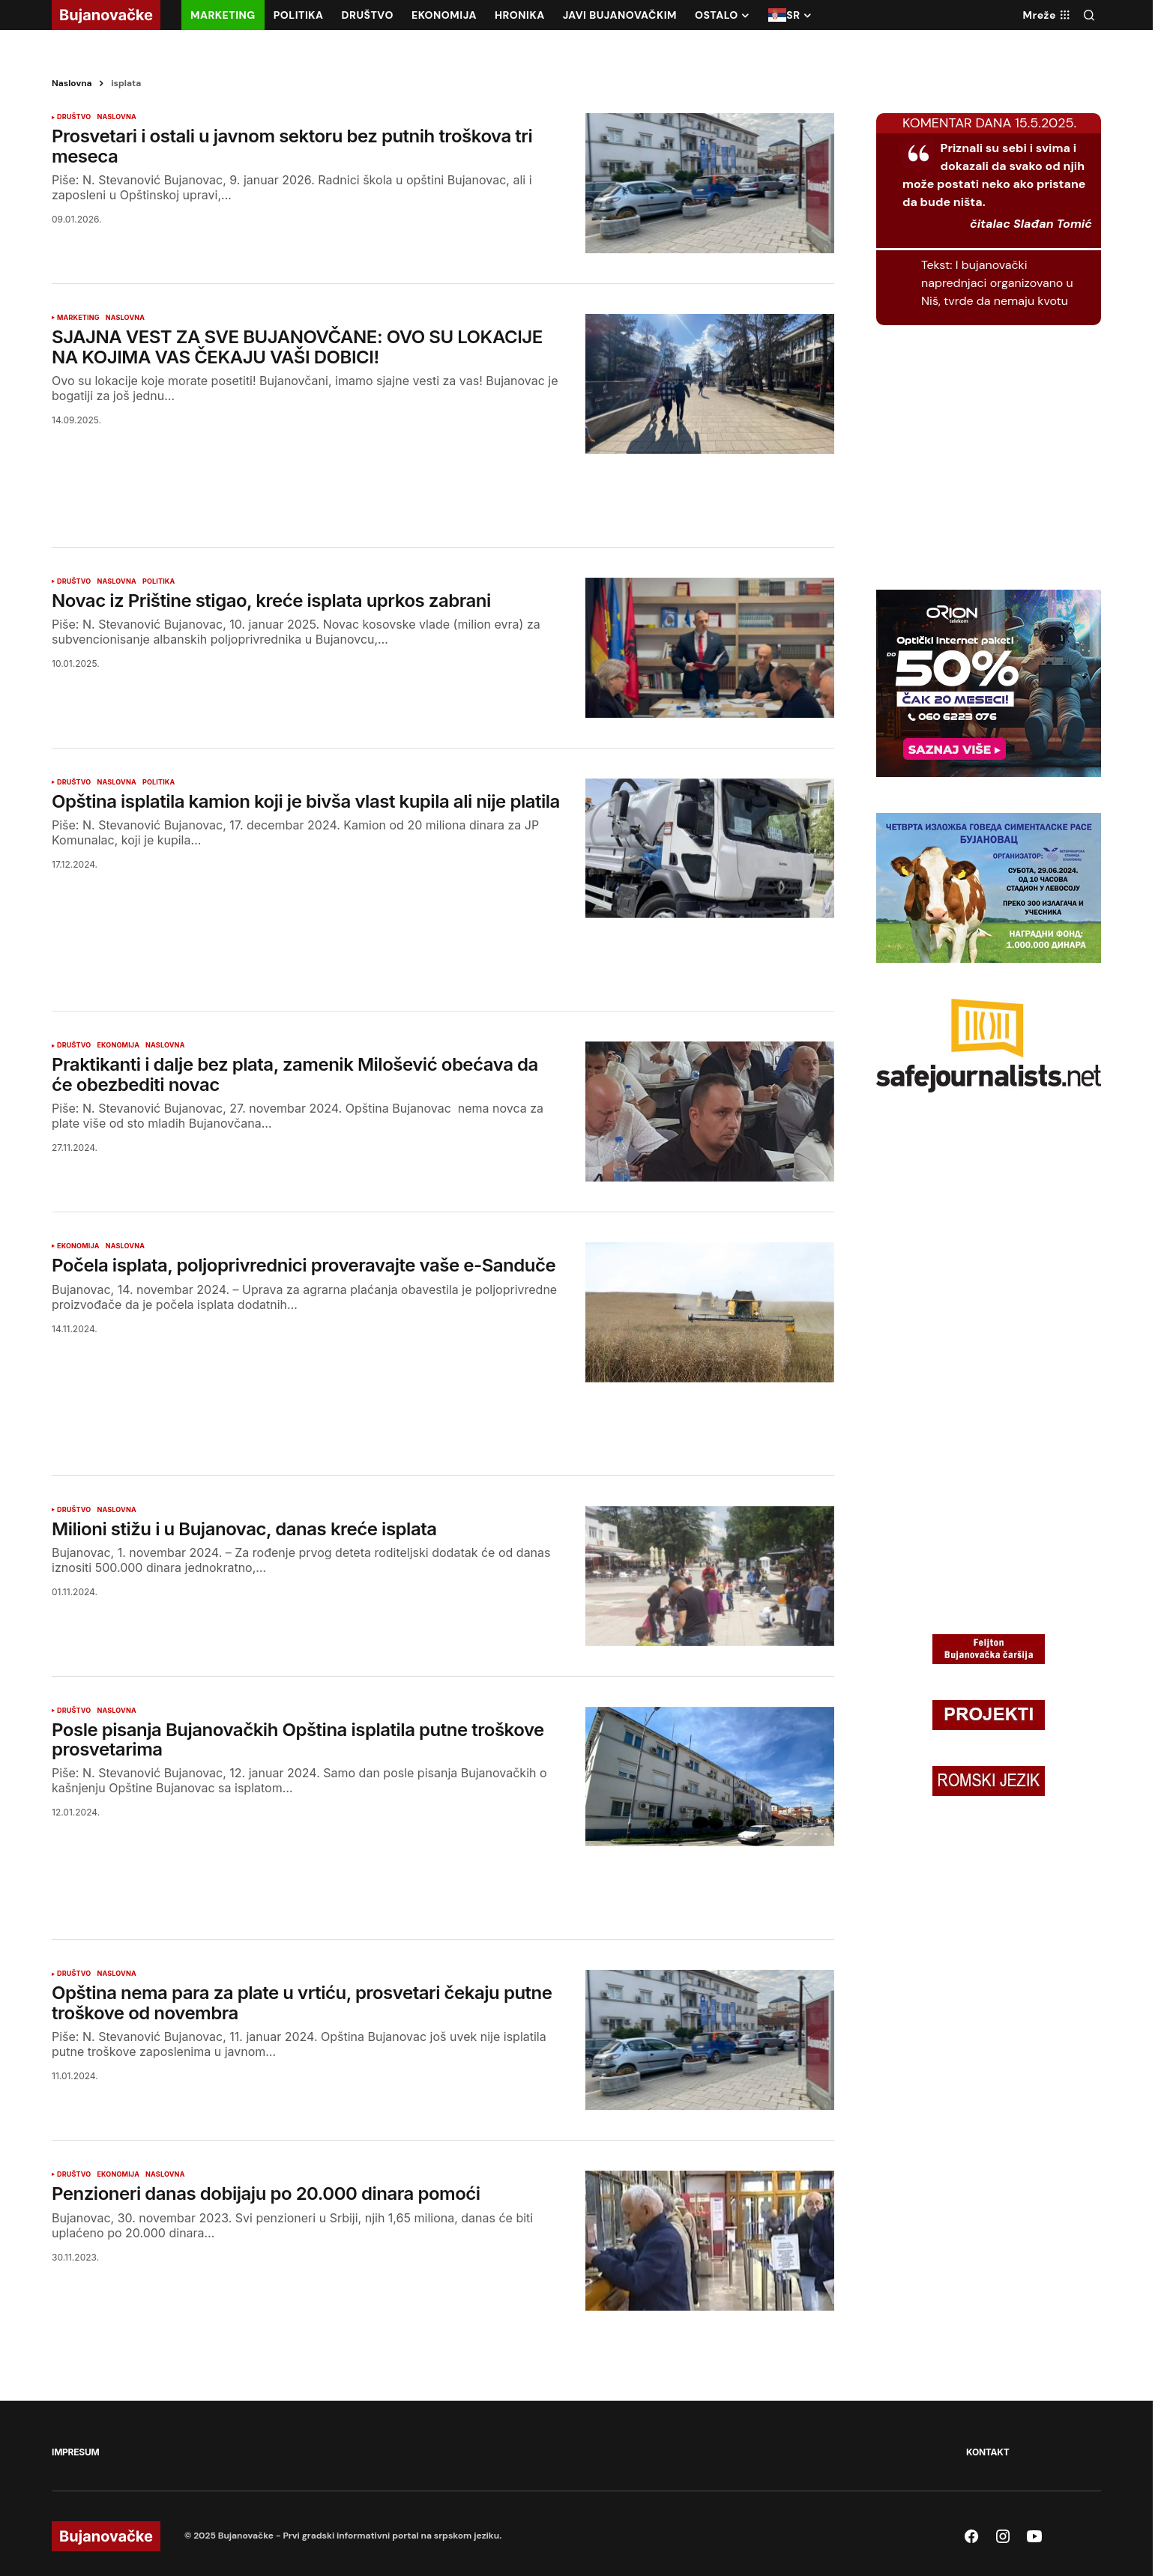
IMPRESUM (75, 2452)
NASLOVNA (116, 117)
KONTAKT (987, 2452)
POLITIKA (158, 581)
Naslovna (72, 83)
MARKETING (78, 317)
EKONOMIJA (118, 1045)
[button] (1089, 15)
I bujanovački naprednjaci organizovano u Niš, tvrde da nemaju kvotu (997, 283)
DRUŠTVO (74, 117)
